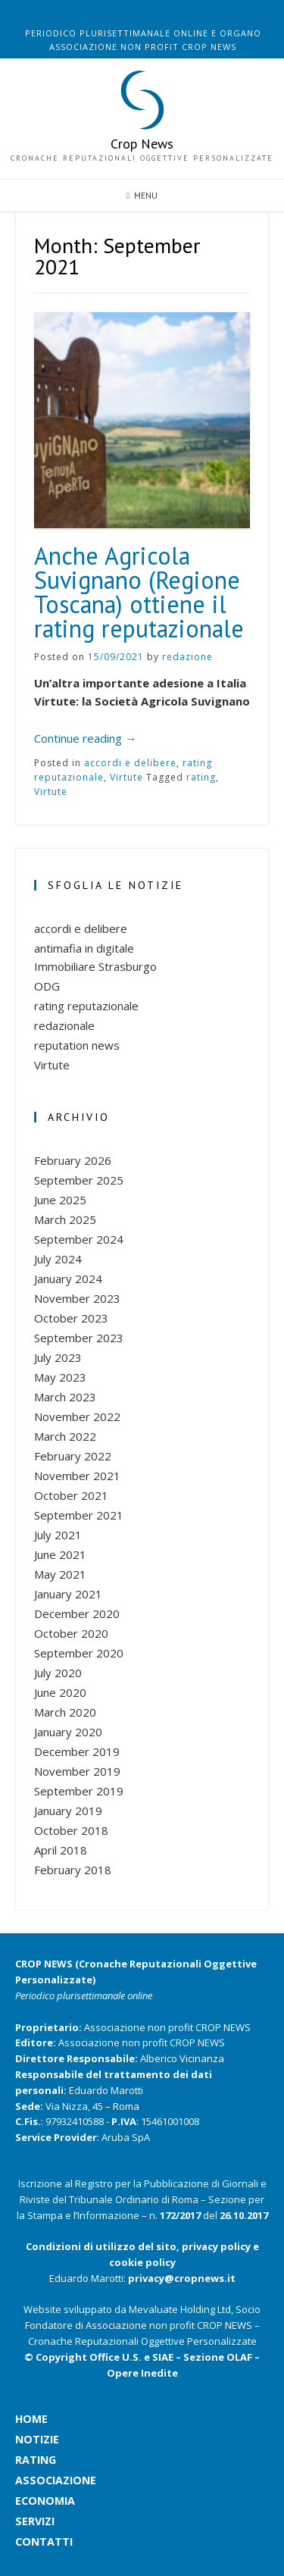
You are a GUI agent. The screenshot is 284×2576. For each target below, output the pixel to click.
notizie (21, 2439)
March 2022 (65, 1436)
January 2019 (68, 1810)
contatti (21, 2541)
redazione (187, 656)
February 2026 (72, 1160)
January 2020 (68, 1731)
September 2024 (78, 1239)
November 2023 (77, 1298)
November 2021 (77, 1475)
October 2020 (71, 1633)
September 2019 (78, 1790)
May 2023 (60, 1377)
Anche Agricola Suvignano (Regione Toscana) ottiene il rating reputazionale (139, 592)
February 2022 (72, 1455)
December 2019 (77, 1751)
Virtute (126, 777)
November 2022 (77, 1416)
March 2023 (65, 1396)
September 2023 (78, 1337)
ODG (47, 986)
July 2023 (58, 1357)
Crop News (142, 144)
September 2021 (78, 1515)
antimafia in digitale (84, 948)
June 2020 (60, 1692)
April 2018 (60, 1850)
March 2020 (65, 1712)
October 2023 (71, 1318)
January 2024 (68, 1278)
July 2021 (58, 1534)
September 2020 (78, 1652)
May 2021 (60, 1574)
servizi (21, 2521)
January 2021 (68, 1593)
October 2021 (71, 1495)
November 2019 (77, 1771)
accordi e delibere (130, 762)
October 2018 (71, 1830)
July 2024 (58, 1258)
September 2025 (78, 1180)
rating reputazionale (86, 1005)
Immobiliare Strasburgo (95, 966)
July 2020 (58, 1672)
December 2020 (77, 1613)
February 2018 (72, 1869)
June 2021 (60, 1554)
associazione (21, 2480)
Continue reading (85, 738)
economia (21, 2500)
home (21, 2419)
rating (201, 777)
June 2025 (60, 1199)
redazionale (64, 1025)
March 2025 (65, 1219)
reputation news (77, 1045)
